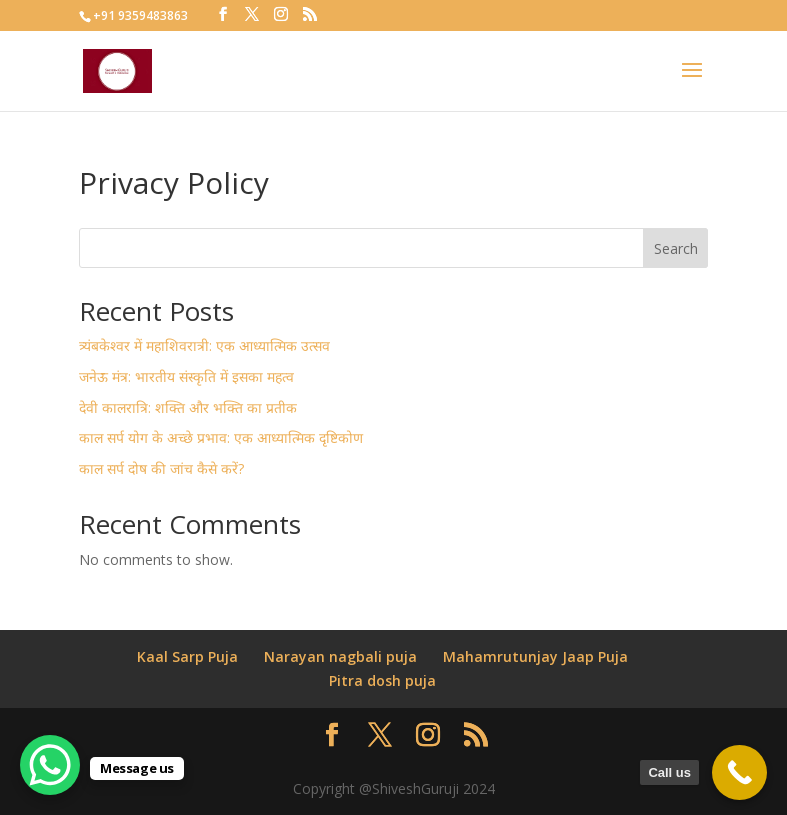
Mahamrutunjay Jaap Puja (535, 656)
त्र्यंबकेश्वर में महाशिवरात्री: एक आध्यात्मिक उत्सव (204, 345)
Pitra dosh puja (382, 680)
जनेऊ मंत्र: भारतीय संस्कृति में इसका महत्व (186, 376)
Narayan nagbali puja (340, 656)
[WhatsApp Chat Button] (50, 765)
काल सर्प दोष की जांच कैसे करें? (161, 468)
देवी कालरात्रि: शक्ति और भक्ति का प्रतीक (188, 407)
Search (676, 248)
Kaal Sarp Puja (187, 656)
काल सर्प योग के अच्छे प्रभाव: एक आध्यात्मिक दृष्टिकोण (221, 437)
